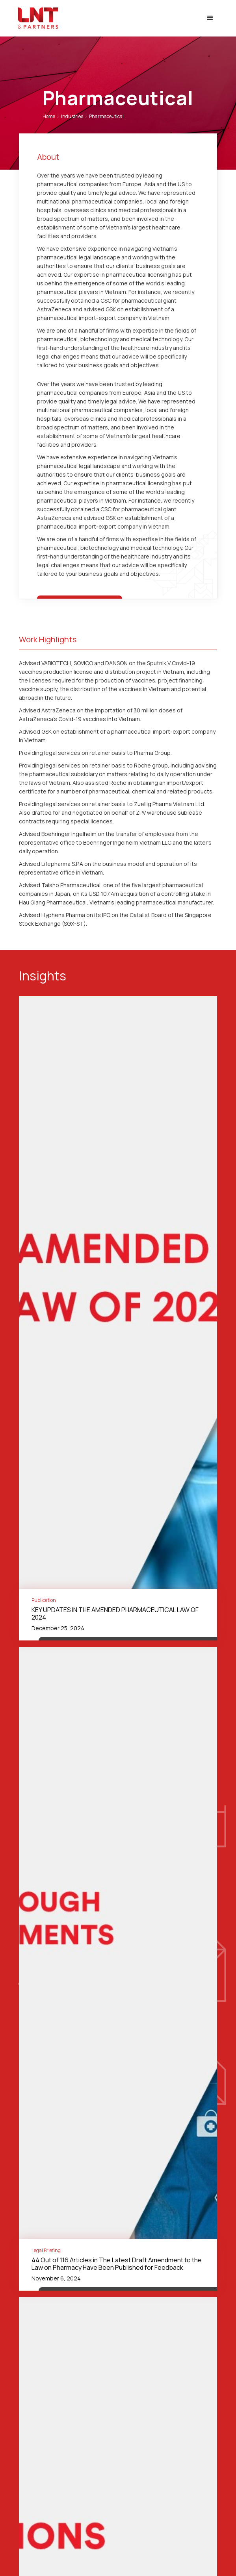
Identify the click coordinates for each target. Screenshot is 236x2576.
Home (49, 116)
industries (72, 116)
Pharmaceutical (106, 116)
